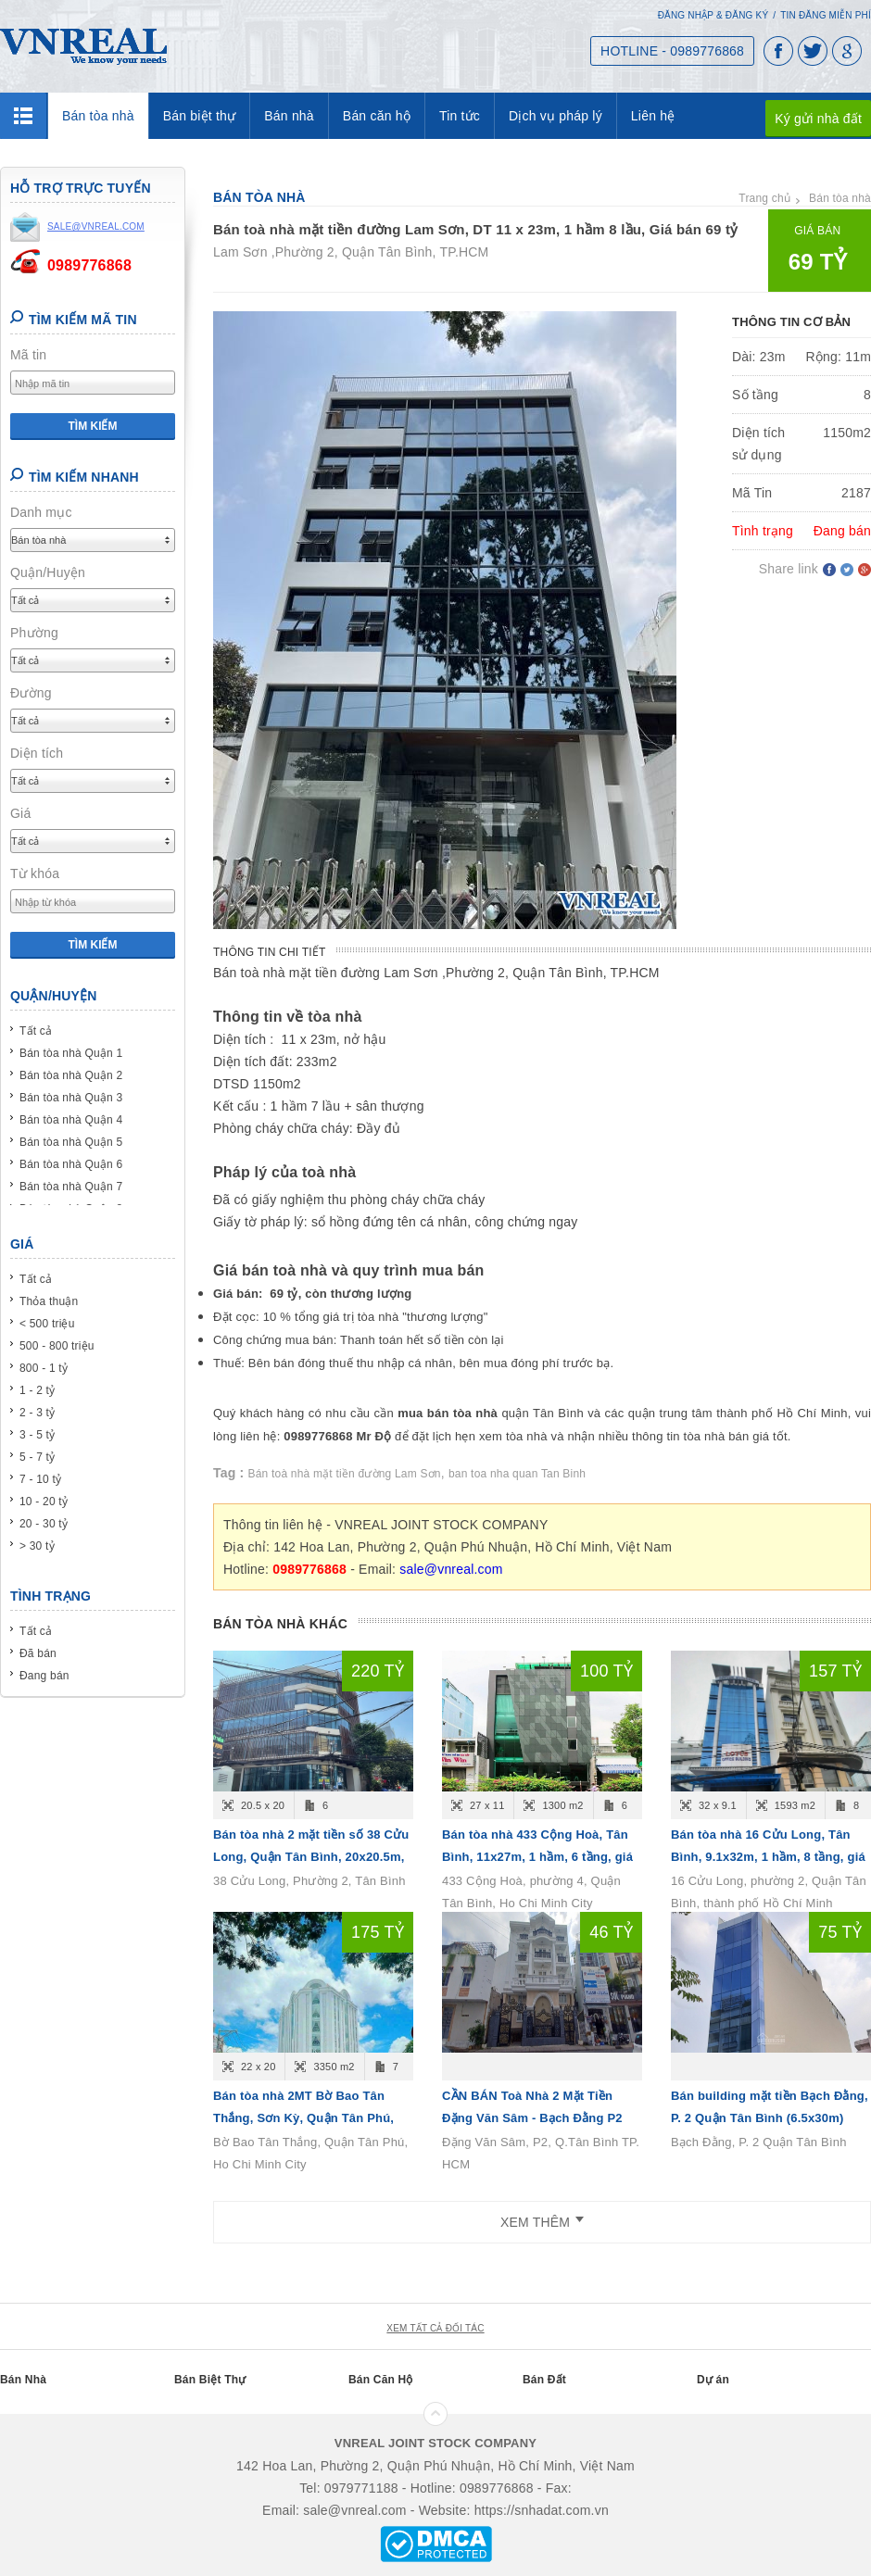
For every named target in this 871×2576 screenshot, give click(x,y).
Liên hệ (653, 115)
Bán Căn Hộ (380, 2379)
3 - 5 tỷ (37, 1434)
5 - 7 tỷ (37, 1457)
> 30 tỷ (37, 1545)
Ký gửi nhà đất (818, 118)
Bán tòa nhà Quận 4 (70, 1119)
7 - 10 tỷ (40, 1479)
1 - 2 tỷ (37, 1390)
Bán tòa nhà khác (280, 1623)
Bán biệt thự (199, 115)
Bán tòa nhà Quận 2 (70, 1075)
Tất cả (35, 1030)
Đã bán (38, 1653)
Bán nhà (289, 115)
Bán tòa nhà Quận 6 (70, 1164)
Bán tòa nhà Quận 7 (70, 1186)
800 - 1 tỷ (43, 1368)
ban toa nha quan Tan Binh (517, 1473)
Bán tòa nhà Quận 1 (70, 1053)
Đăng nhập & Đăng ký (713, 15)
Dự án (713, 2379)
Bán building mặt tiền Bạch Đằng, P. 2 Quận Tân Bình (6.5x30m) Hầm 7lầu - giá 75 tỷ (769, 2118)
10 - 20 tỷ (43, 1501)
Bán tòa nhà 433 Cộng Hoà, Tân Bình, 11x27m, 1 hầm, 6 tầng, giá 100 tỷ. (537, 1857)
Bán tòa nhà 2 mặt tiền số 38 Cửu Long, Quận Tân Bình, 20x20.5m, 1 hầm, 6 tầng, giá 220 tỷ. (311, 1857)
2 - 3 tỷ (37, 1412)
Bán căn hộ (376, 115)
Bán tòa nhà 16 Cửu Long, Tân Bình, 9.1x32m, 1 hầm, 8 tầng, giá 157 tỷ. (768, 1857)
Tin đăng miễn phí (825, 15)
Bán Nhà (23, 2379)
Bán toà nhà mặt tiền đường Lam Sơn (344, 1473)
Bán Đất (544, 2379)
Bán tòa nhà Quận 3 (70, 1097)
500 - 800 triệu (57, 1345)
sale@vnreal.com (450, 1569)
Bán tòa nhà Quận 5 (70, 1142)
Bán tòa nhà (98, 115)
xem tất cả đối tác (435, 2328)
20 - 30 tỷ (43, 1523)
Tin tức (459, 115)
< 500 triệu (47, 1323)
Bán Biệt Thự (210, 2379)
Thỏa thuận (48, 1301)
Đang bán (44, 1675)
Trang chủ (764, 198)
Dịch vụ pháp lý (555, 115)
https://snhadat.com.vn (541, 2510)
